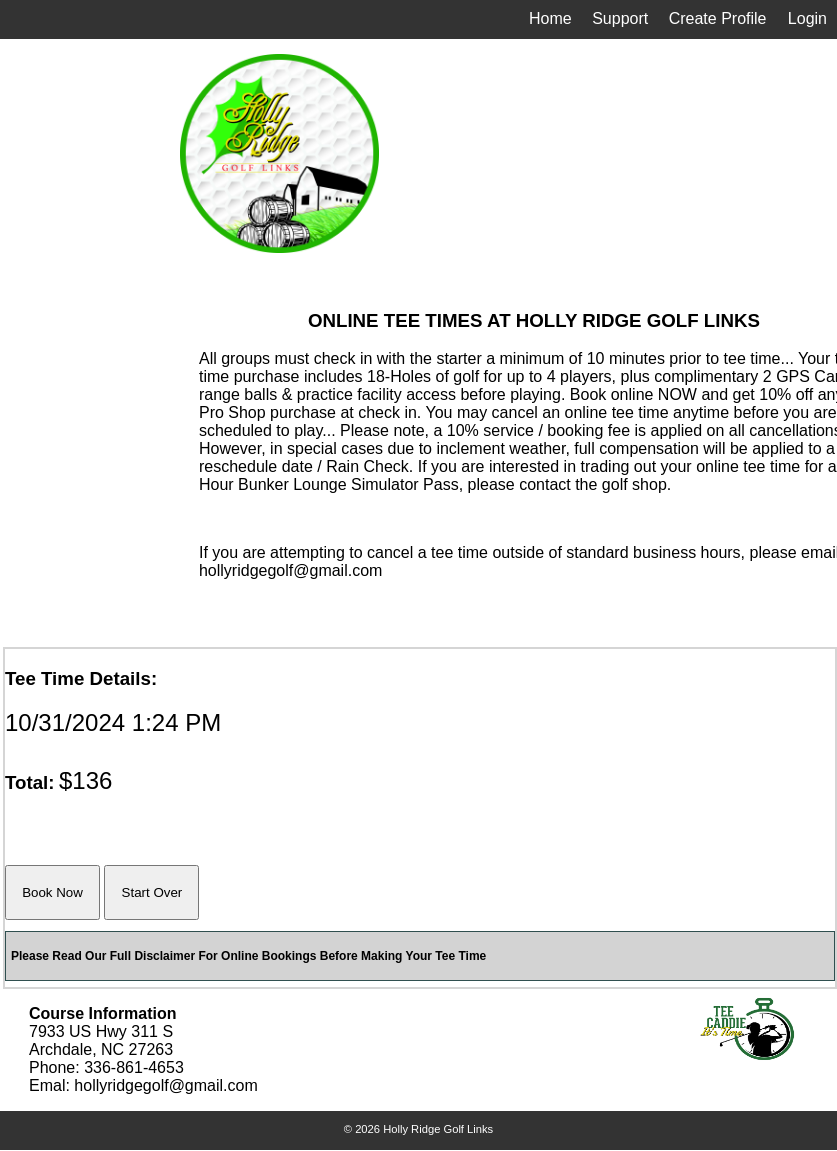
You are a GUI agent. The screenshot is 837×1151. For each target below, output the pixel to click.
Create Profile (718, 18)
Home (550, 18)
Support (620, 18)
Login (807, 18)
